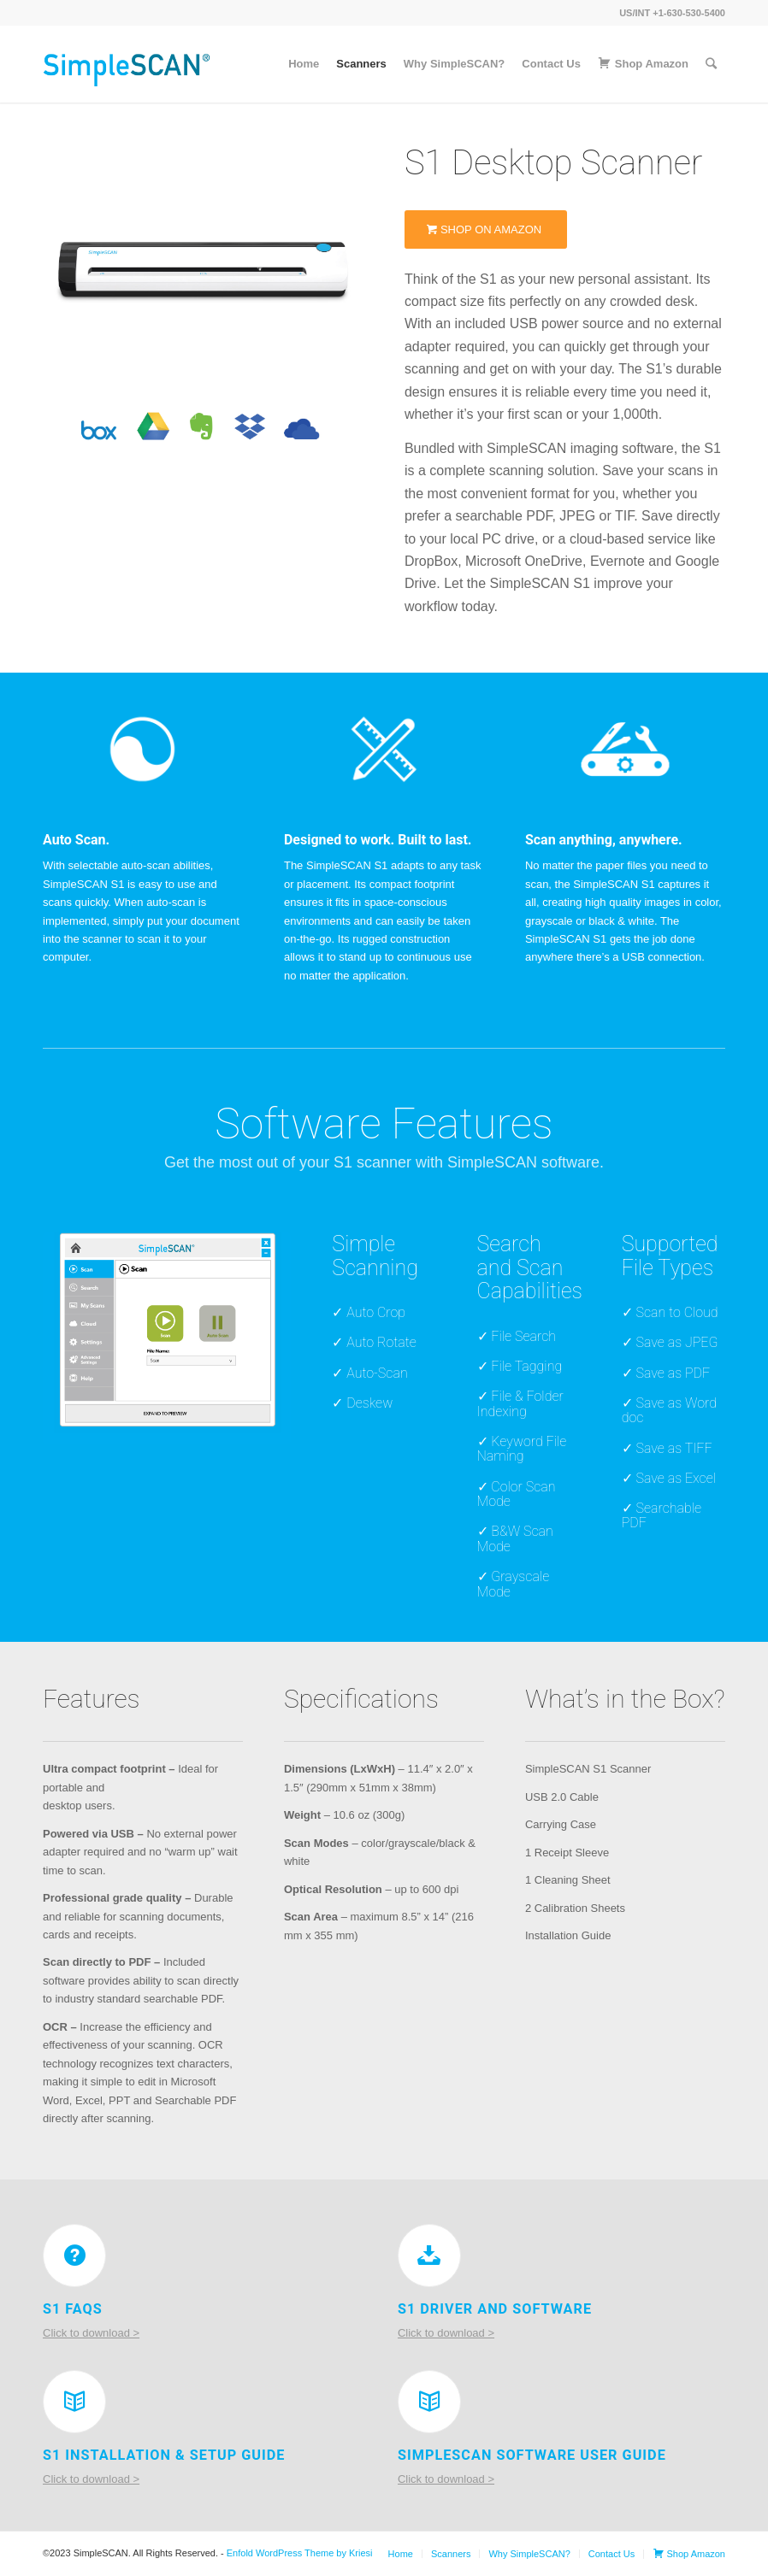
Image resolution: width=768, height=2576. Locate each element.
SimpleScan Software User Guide (532, 2455)
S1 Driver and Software (495, 2309)
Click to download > (91, 2332)
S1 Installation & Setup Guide (164, 2455)
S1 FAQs (73, 2309)
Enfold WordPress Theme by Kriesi (300, 2553)
